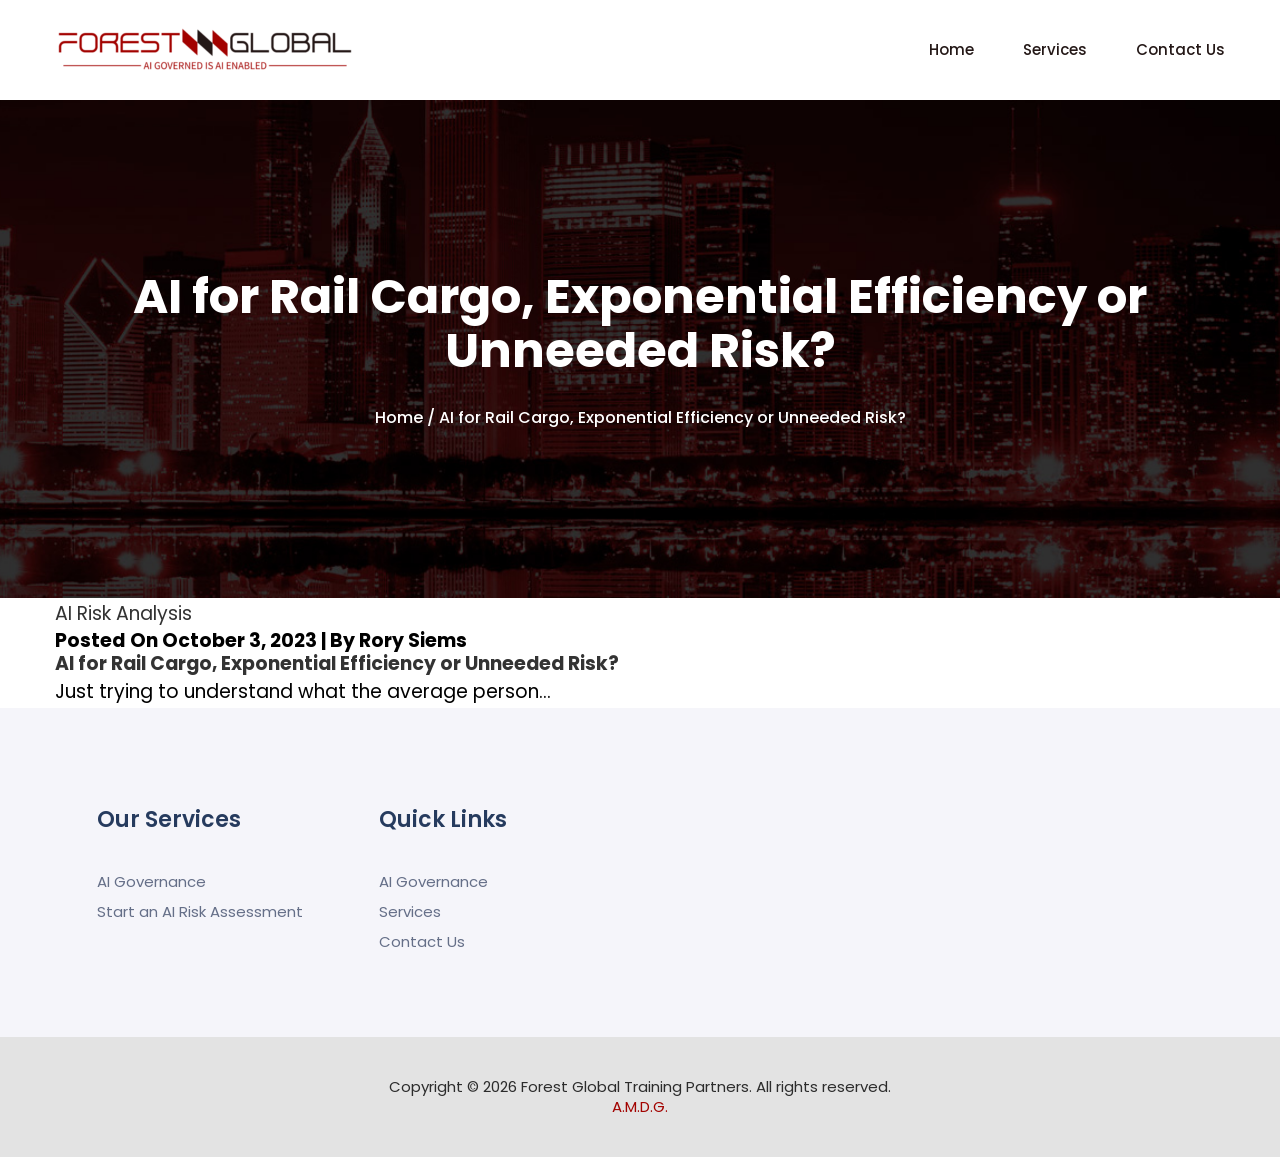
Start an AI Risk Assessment (200, 911)
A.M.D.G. (640, 1106)
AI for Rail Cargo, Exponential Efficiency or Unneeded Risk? (341, 663)
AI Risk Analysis (123, 613)
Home (951, 50)
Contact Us (1180, 50)
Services (1055, 50)
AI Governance (151, 881)
